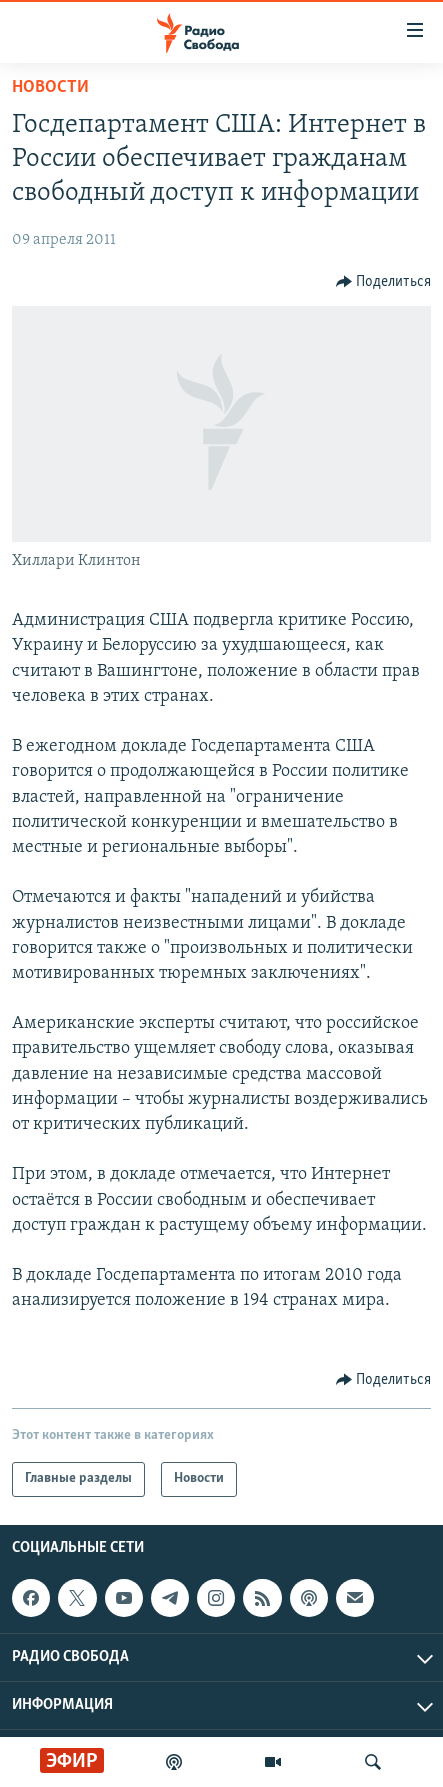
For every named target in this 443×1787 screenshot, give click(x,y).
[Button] (384, 282)
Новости (50, 87)
